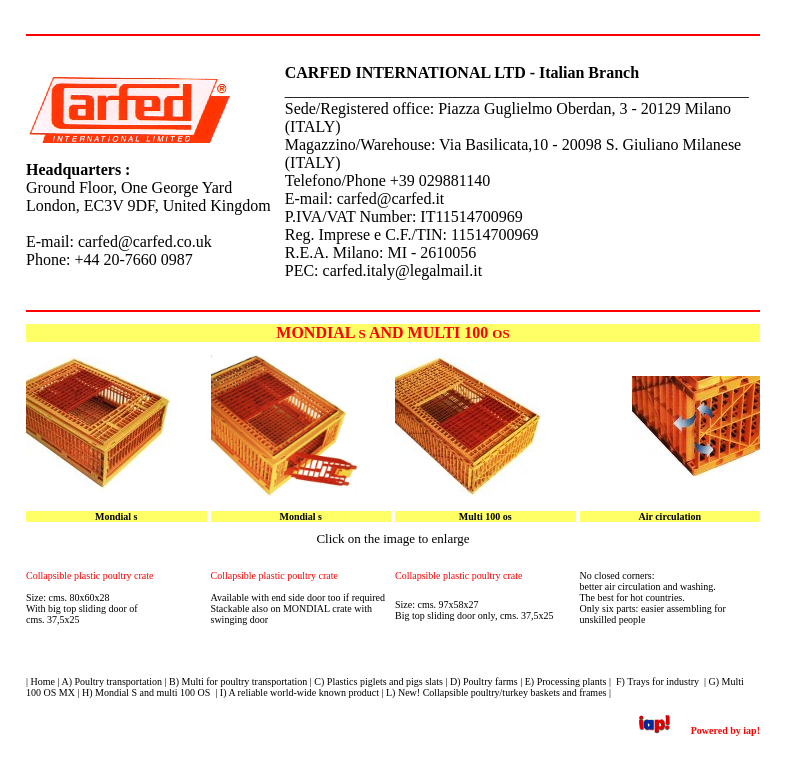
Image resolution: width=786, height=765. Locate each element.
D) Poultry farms (484, 681)
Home (43, 681)
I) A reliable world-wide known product (299, 692)
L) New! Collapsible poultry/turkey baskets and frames (496, 692)
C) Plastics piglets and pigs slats (378, 681)
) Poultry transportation (115, 681)
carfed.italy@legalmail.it (403, 270)
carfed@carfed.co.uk (145, 241)
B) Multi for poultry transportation (238, 681)
